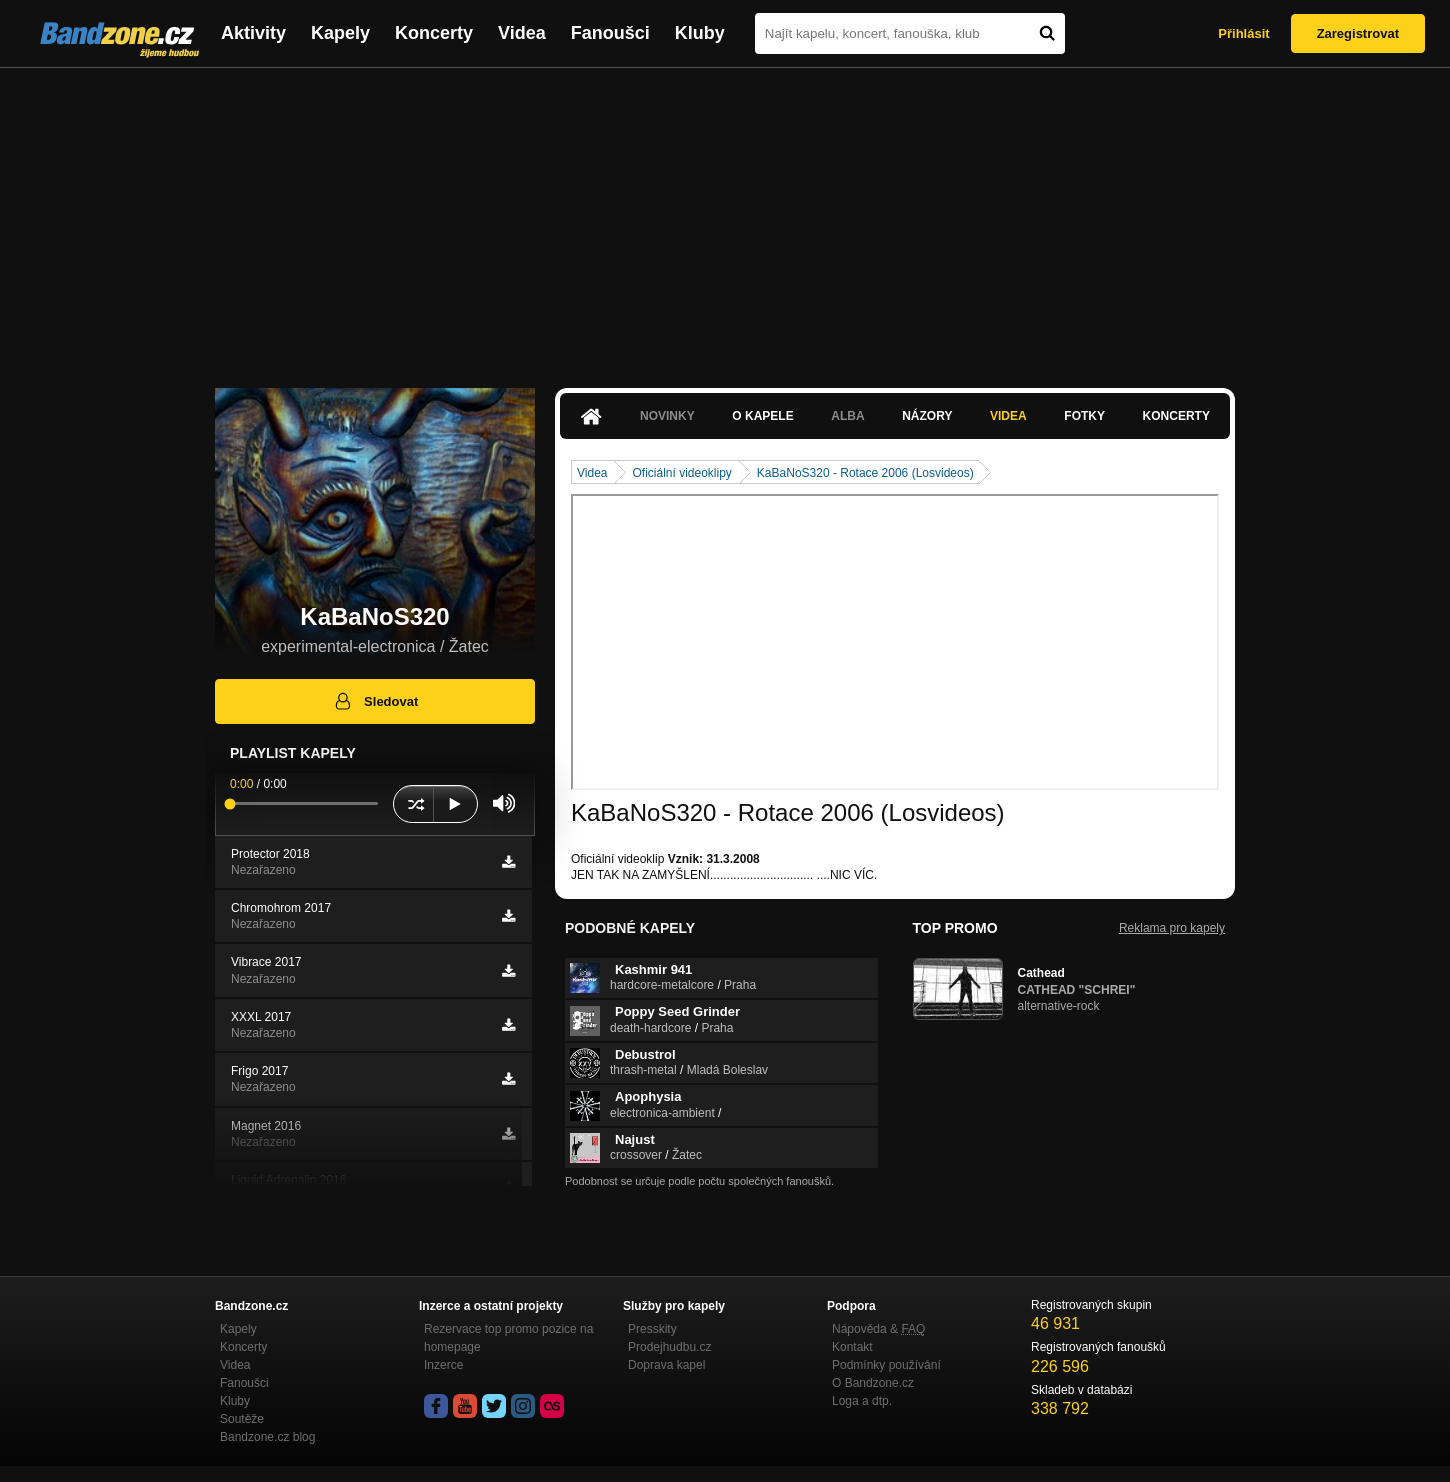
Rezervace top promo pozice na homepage (508, 1338)
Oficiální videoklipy (681, 473)
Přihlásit (1243, 33)
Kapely (340, 33)
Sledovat (375, 701)
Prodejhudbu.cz (669, 1347)
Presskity (652, 1329)
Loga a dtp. (862, 1401)
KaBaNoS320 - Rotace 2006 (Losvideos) (865, 473)
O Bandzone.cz (873, 1383)
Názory (927, 416)
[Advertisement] (725, 218)
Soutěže (242, 1419)
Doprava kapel (666, 1365)
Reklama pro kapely (1172, 928)
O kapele (762, 416)
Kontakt (852, 1347)
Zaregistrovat (1358, 33)
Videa (522, 33)
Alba (847, 416)
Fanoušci (610, 33)
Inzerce (443, 1365)
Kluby (700, 33)
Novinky (667, 416)
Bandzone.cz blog (267, 1437)
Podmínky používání (886, 1365)
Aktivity (253, 33)
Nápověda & (878, 1329)
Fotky (1084, 416)
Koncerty (434, 33)
